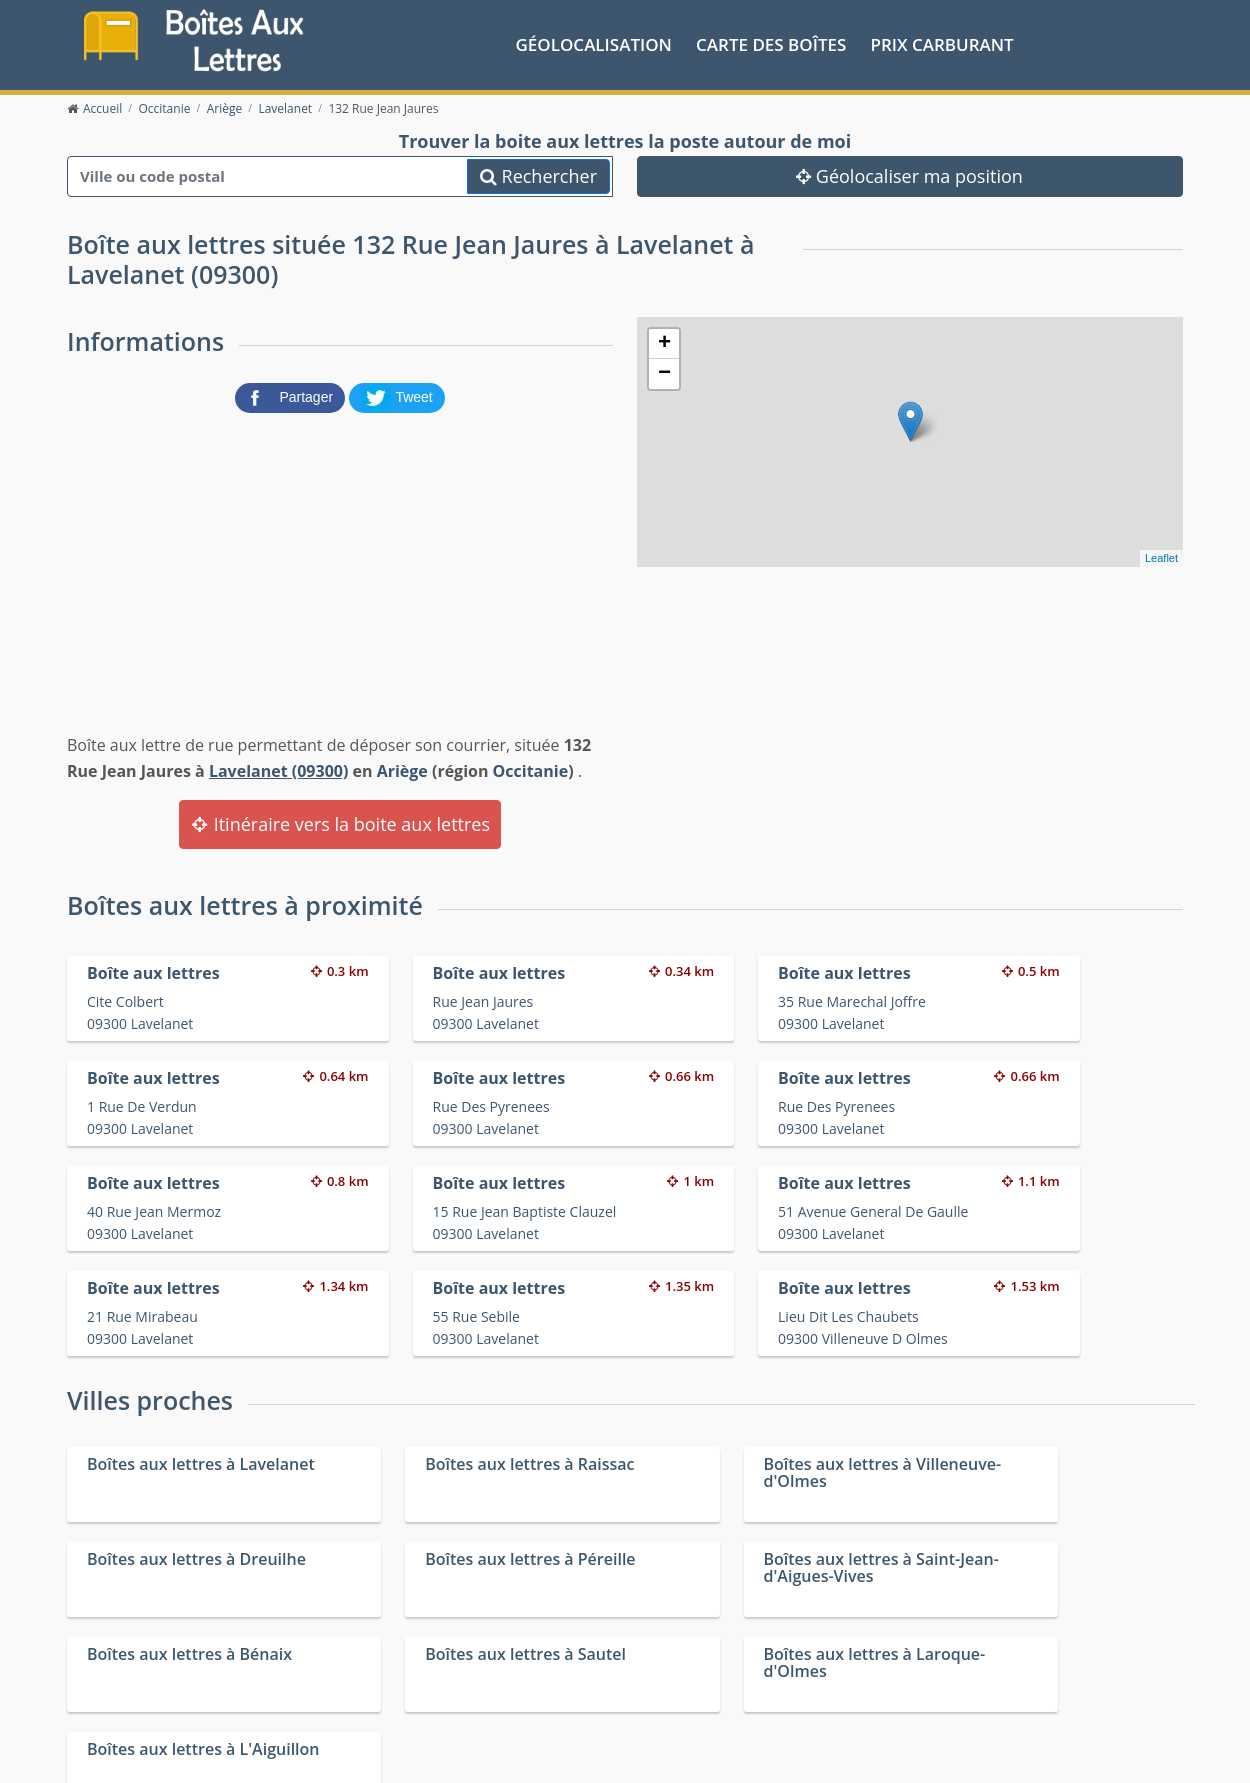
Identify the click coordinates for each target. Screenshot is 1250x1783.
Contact (308, 1752)
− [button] (664, 373)
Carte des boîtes (771, 43)
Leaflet (1161, 557)
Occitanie (531, 770)
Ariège (402, 770)
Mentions (366, 1752)
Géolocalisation (594, 43)
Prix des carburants (676, 1658)
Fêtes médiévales (948, 1684)
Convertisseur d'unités (965, 1658)
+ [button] (664, 343)
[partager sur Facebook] (292, 396)
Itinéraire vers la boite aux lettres (340, 824)
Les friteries (651, 1684)
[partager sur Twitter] (397, 396)
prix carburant (942, 43)
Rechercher (538, 175)
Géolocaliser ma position (909, 175)
